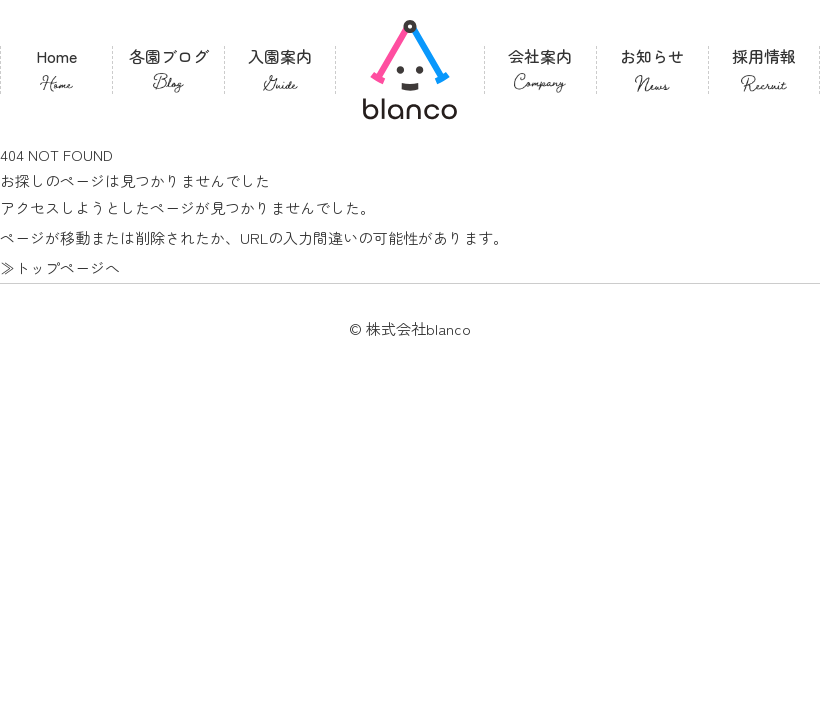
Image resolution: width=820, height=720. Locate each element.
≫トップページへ (60, 267)
